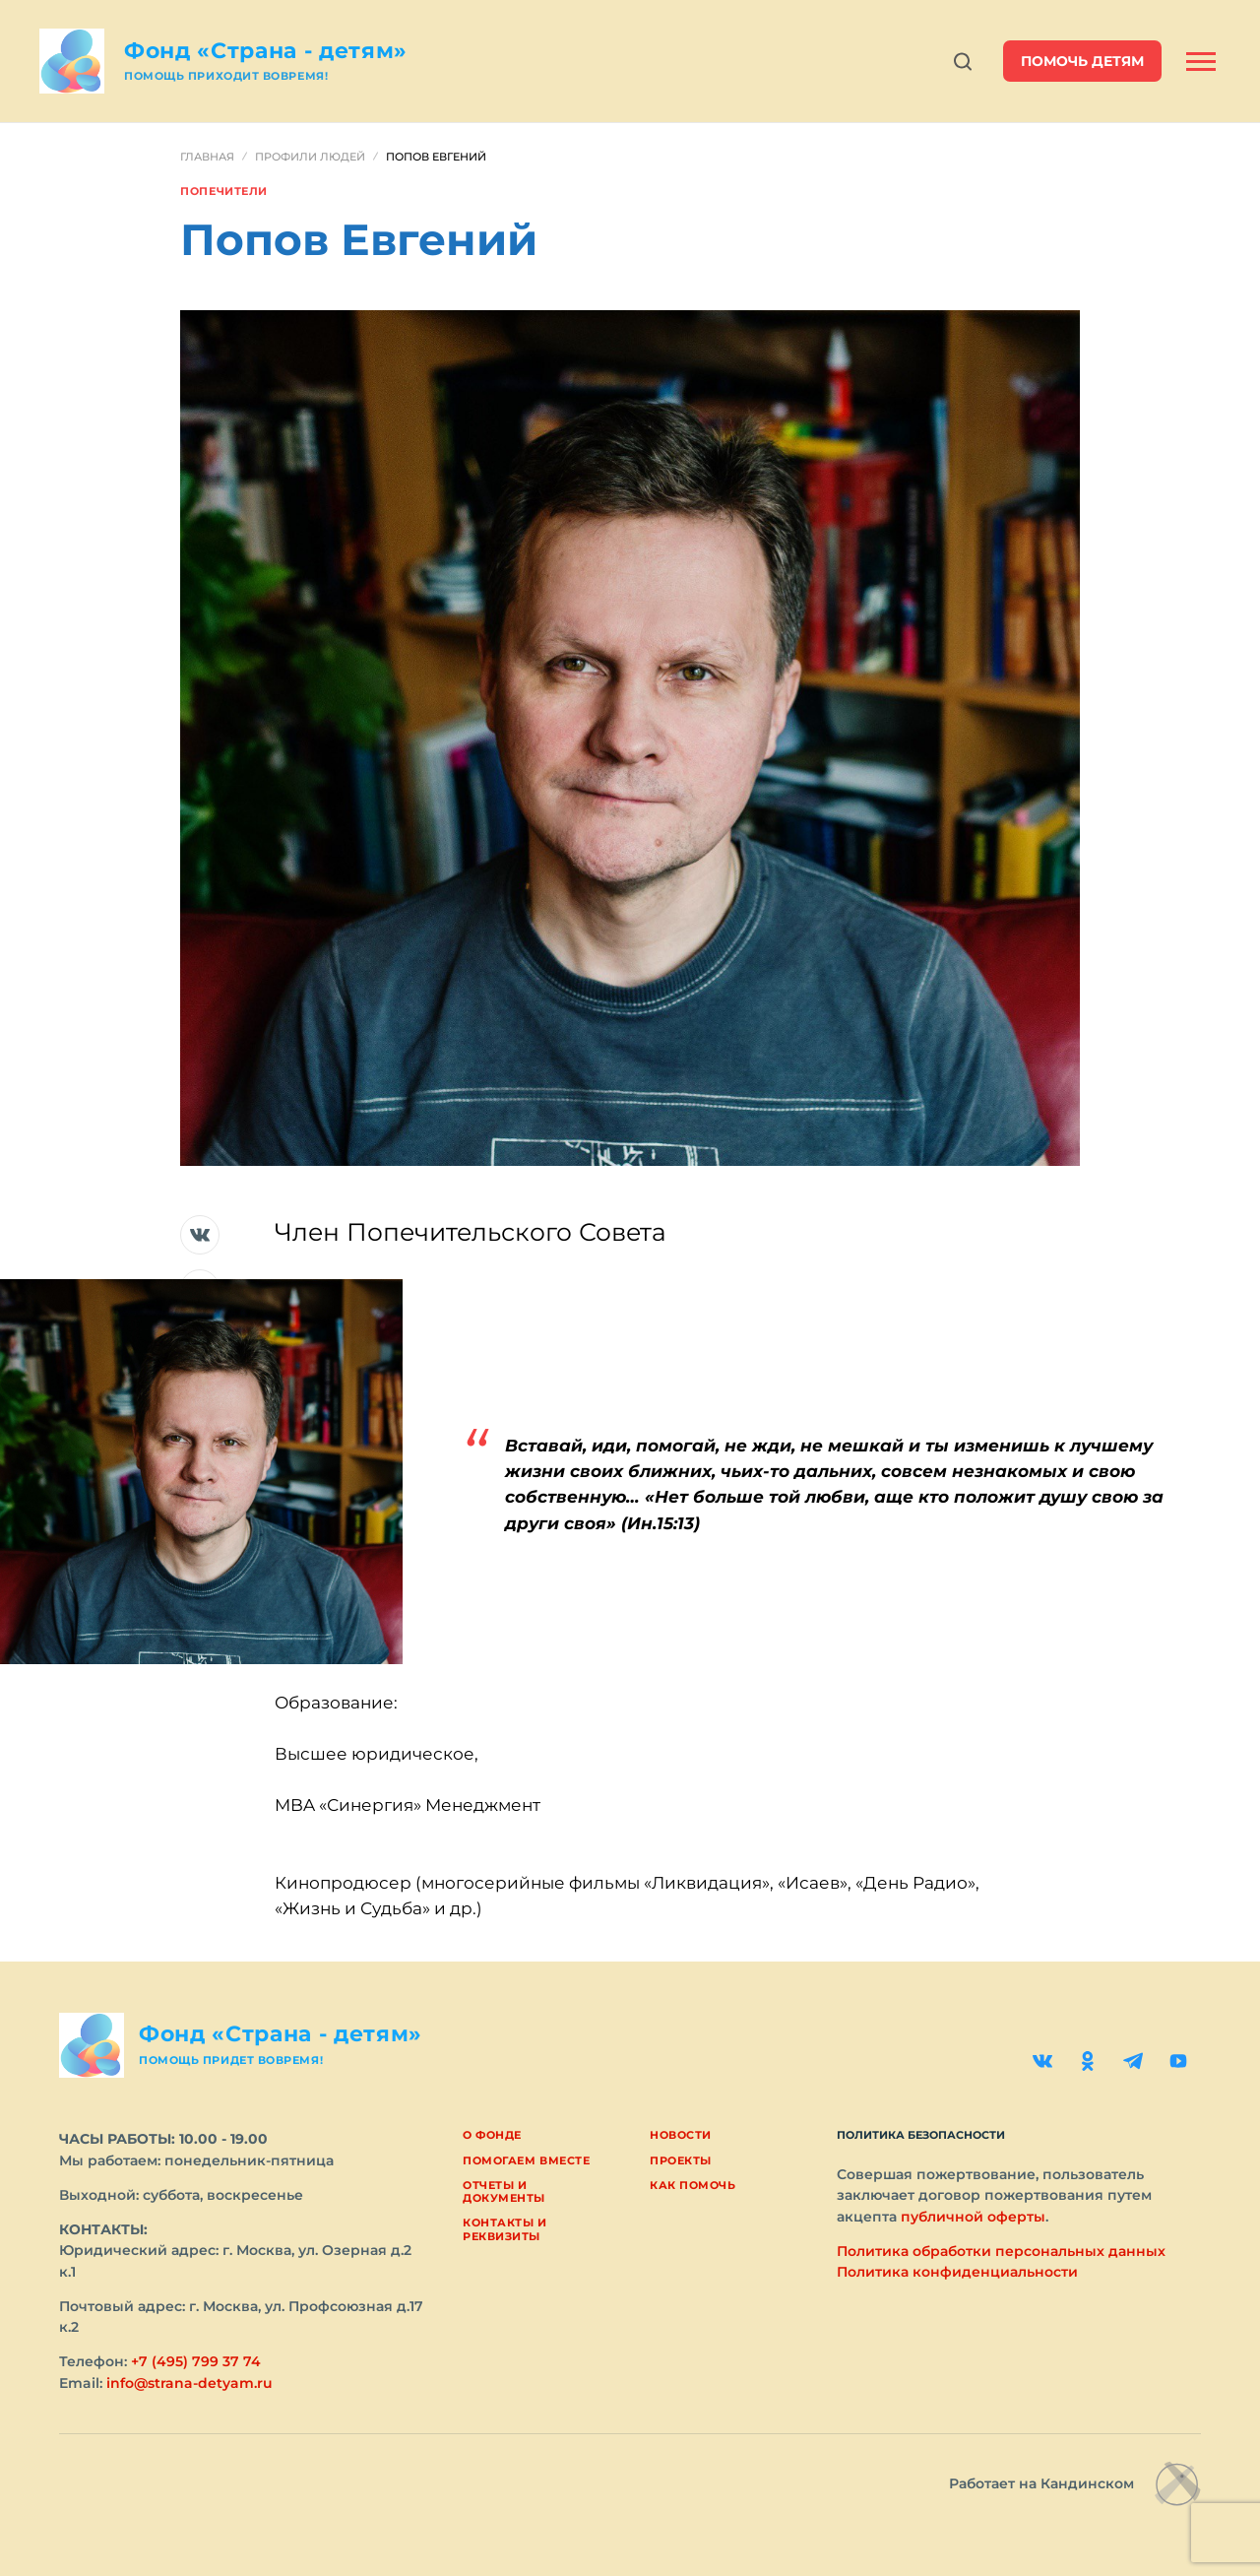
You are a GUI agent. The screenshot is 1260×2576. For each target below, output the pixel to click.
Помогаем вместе (526, 2160)
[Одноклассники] (1087, 2061)
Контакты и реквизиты (505, 2229)
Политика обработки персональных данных (1001, 2251)
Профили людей (310, 156)
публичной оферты (973, 2216)
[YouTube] (1178, 2061)
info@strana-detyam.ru (189, 2383)
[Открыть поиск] (962, 61)
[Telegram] (1133, 2061)
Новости (681, 2135)
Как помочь (693, 2185)
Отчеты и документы (504, 2191)
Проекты (681, 2160)
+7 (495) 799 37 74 (196, 2361)
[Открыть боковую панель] (1201, 61)
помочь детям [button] (1082, 61)
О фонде (492, 2135)
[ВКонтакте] (1042, 2061)
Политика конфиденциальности (957, 2272)
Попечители (224, 191)
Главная (207, 156)
